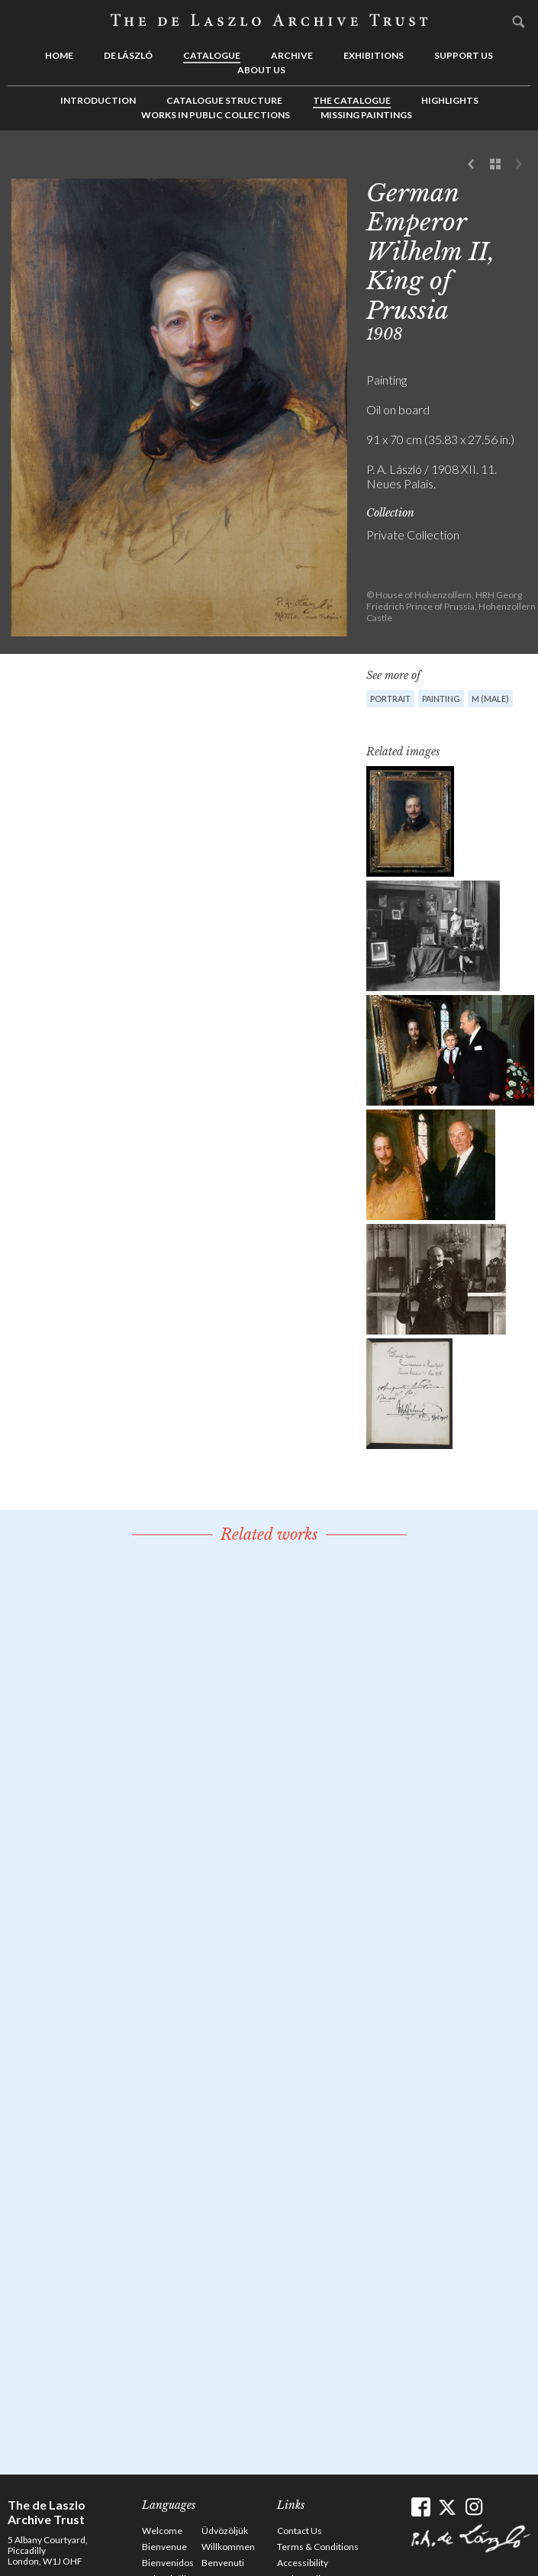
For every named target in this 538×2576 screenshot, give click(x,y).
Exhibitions (373, 55)
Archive (292, 55)
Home (59, 55)
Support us (463, 55)
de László (128, 55)
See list (495, 164)
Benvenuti (222, 2562)
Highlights (449, 100)
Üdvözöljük (224, 2530)
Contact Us (299, 2530)
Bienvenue (164, 2546)
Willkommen (228, 2546)
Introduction (98, 100)
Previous (471, 164)
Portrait (390, 699)
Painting (441, 699)
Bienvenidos (168, 2562)
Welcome (162, 2530)
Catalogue (211, 55)
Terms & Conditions (318, 2546)
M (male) (490, 699)
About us (261, 70)
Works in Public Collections (215, 115)
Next (518, 164)
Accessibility (302, 2562)
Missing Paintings (366, 115)
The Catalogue (352, 100)
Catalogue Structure (224, 100)
